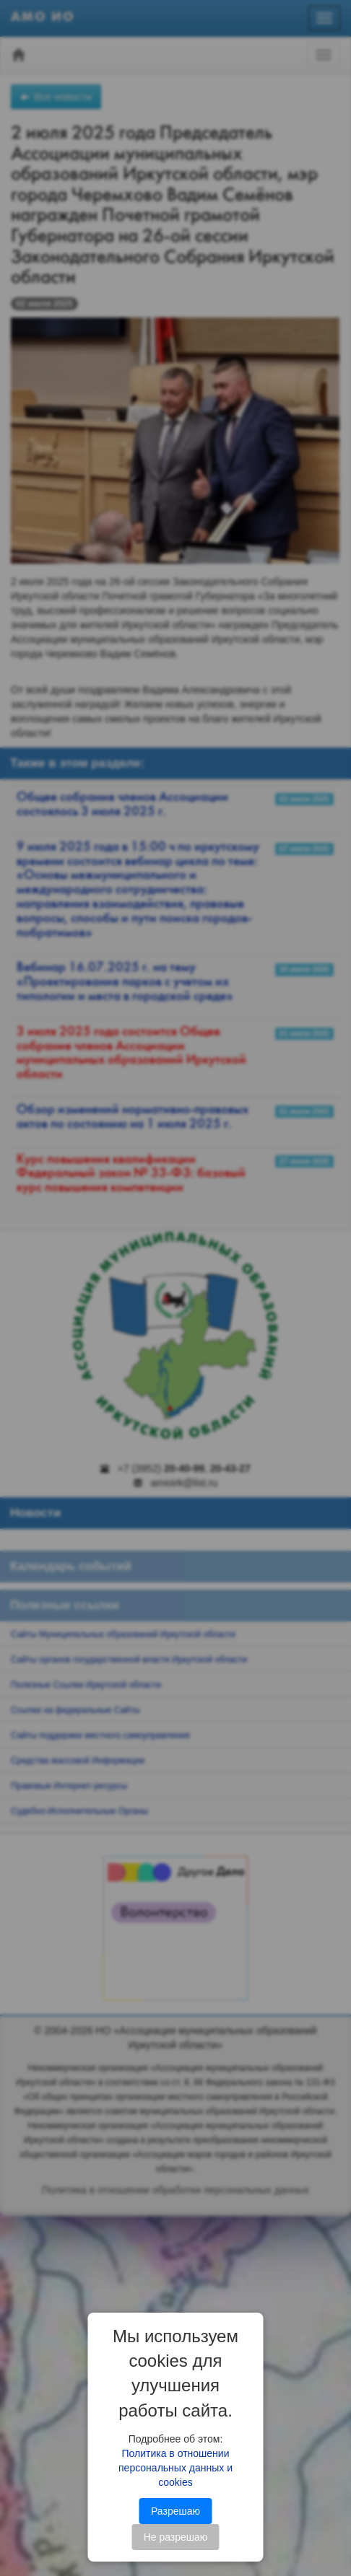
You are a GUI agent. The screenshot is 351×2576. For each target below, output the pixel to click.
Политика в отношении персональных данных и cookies (175, 2468)
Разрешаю (175, 2511)
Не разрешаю (176, 2537)
